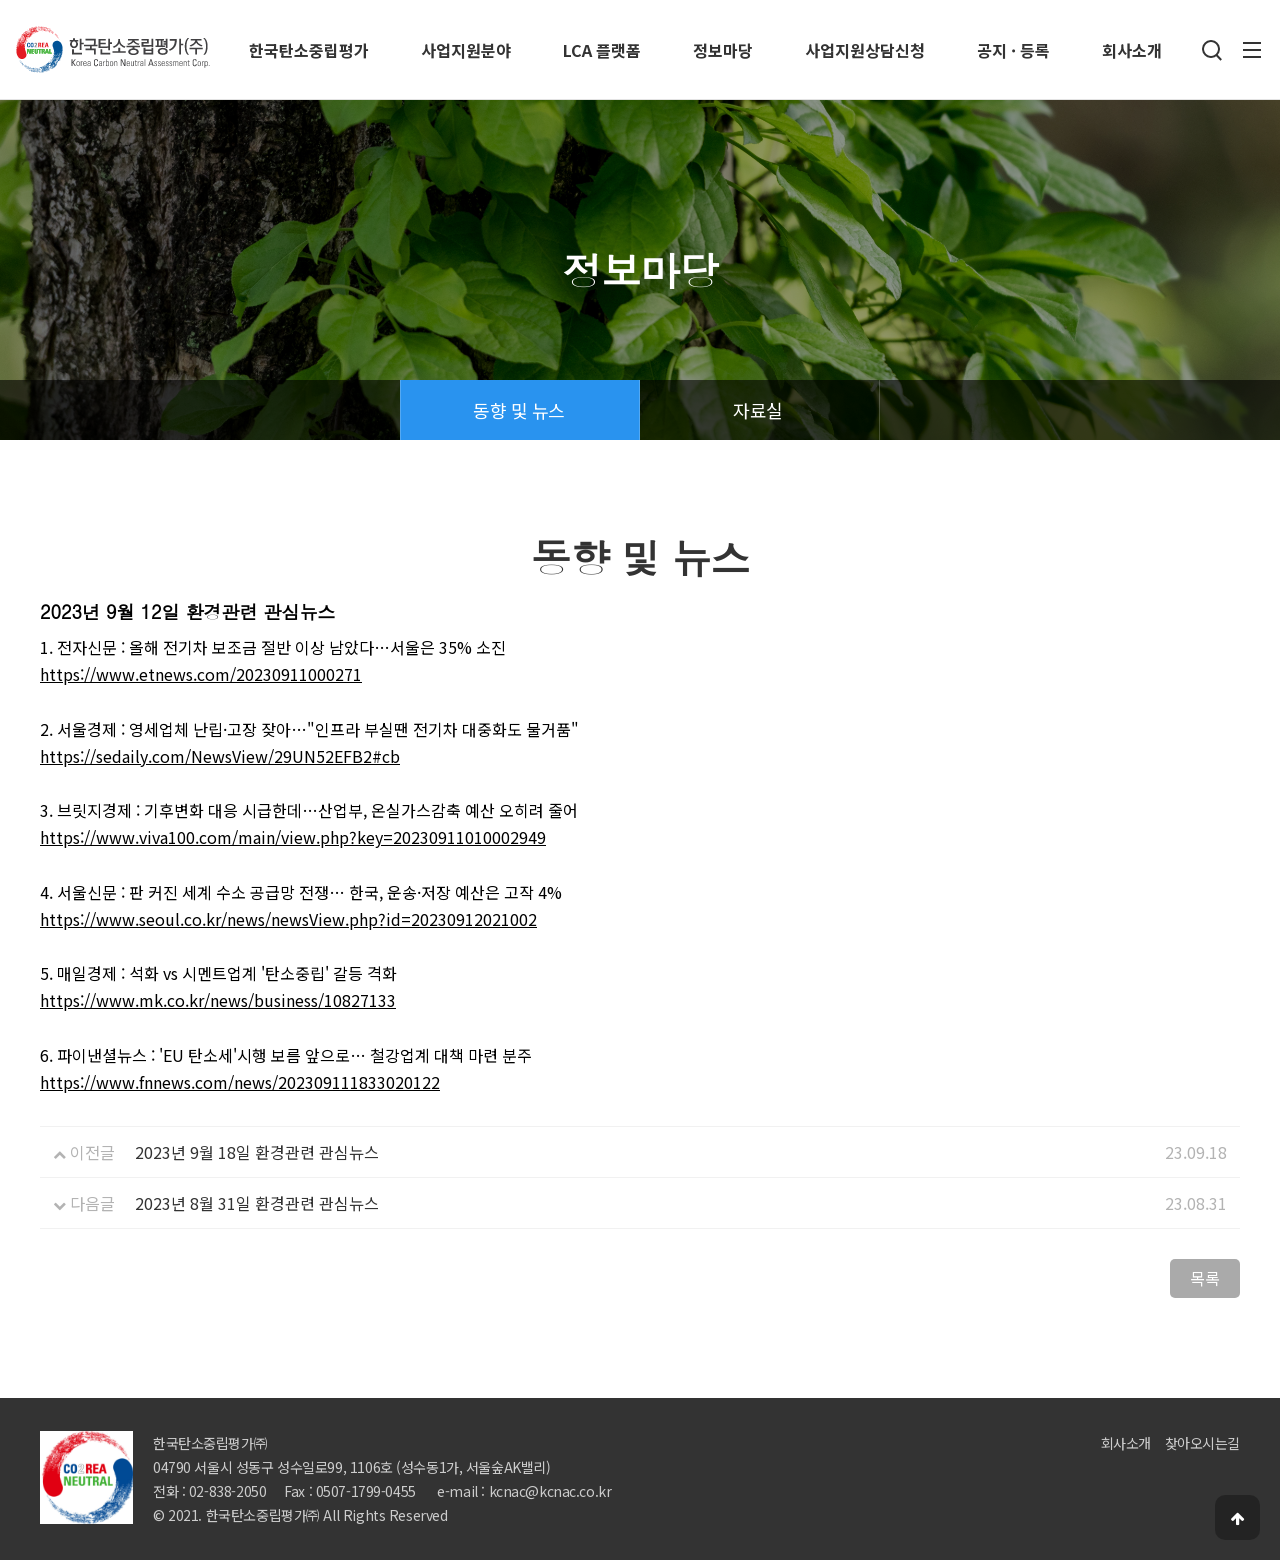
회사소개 (1132, 50)
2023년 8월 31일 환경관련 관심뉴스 (257, 1203)
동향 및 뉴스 (518, 410)
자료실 (757, 410)
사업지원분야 (466, 50)
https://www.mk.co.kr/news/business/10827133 (218, 1000)
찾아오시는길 (1202, 1443)
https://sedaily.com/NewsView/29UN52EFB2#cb (220, 756)
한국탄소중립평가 (309, 50)
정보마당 (723, 50)
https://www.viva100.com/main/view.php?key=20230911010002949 (293, 837)
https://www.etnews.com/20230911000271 (201, 674)
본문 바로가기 (0, 0)
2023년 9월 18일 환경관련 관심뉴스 (257, 1152)
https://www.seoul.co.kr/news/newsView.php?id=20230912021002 (288, 919)
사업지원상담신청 (865, 50)
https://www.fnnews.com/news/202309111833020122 (240, 1082)
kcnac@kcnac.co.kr (550, 1491)
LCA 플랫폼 (602, 50)
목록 (1205, 1278)
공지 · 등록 (1013, 50)
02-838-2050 (227, 1491)
